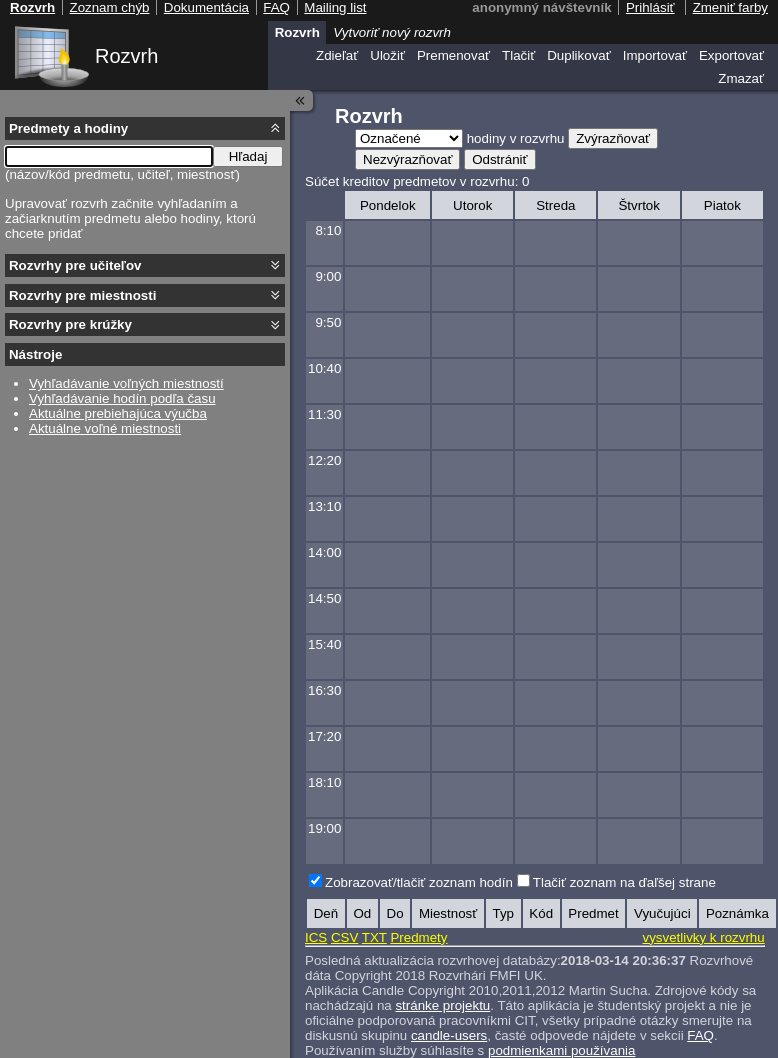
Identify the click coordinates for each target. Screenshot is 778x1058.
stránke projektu (442, 1005)
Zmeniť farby (730, 7)
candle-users (449, 1035)
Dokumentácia (206, 7)
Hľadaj (248, 156)
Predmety (418, 937)
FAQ (700, 1035)
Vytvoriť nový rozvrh (392, 32)
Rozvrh (126, 56)
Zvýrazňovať (613, 138)
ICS (316, 937)
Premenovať (453, 55)
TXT (374, 937)
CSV (344, 937)
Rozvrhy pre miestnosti (82, 295)
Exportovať (731, 55)
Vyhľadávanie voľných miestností (126, 383)
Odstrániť (499, 159)
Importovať (655, 55)
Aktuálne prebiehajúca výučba (118, 413)
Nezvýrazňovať (407, 159)
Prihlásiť (650, 7)
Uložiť (387, 55)
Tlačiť (518, 55)
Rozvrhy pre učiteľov (75, 265)
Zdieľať (337, 55)
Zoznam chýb (109, 7)
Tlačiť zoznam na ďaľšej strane (624, 882)
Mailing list (335, 7)
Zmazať (741, 78)
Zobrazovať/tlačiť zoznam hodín (419, 882)
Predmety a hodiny (68, 128)
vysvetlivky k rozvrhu (703, 937)
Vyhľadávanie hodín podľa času (122, 398)
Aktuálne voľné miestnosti (105, 428)
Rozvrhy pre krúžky (70, 324)
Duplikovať (579, 55)
